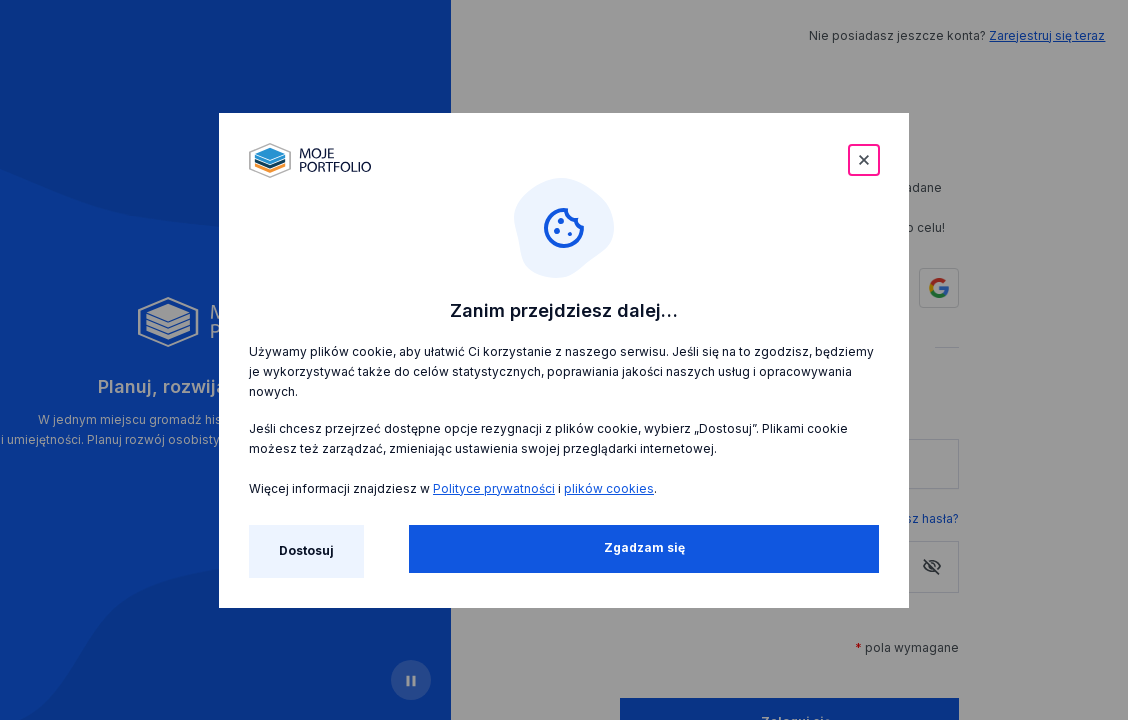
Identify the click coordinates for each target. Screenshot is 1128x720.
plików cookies (609, 488)
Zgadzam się (644, 547)
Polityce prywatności (494, 488)
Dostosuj (306, 550)
